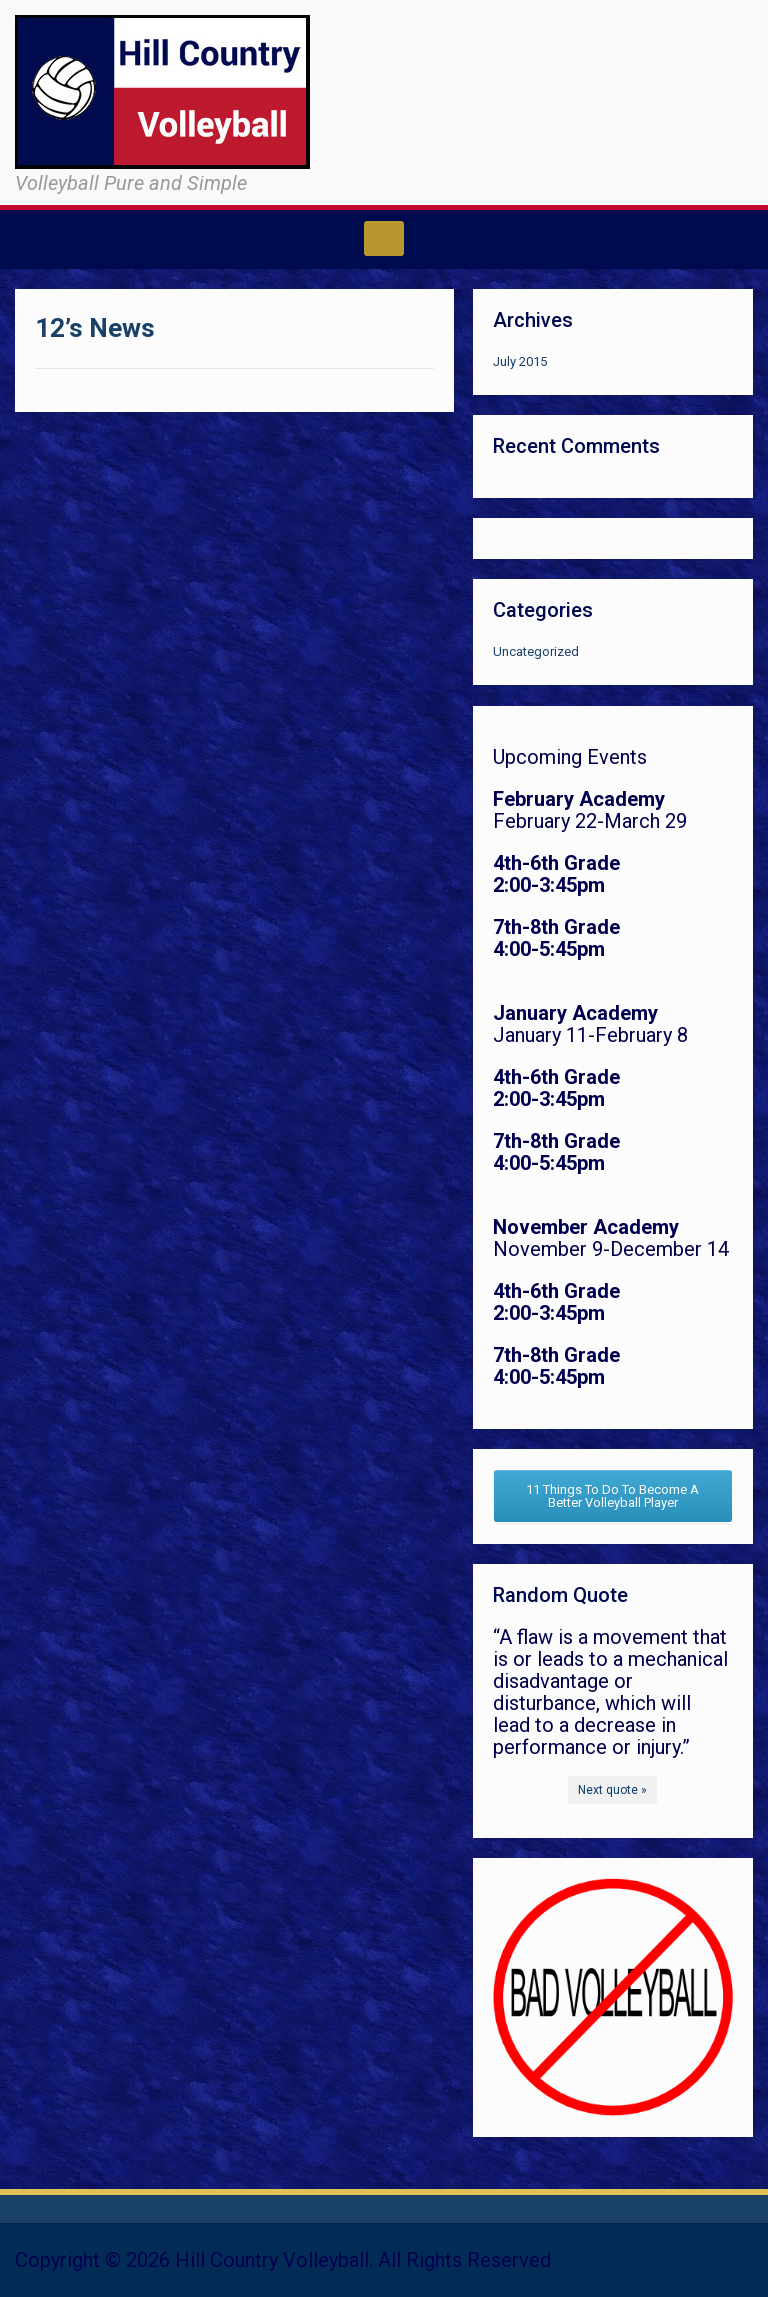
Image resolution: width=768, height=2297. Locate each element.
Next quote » (612, 1790)
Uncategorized (536, 651)
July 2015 (520, 361)
